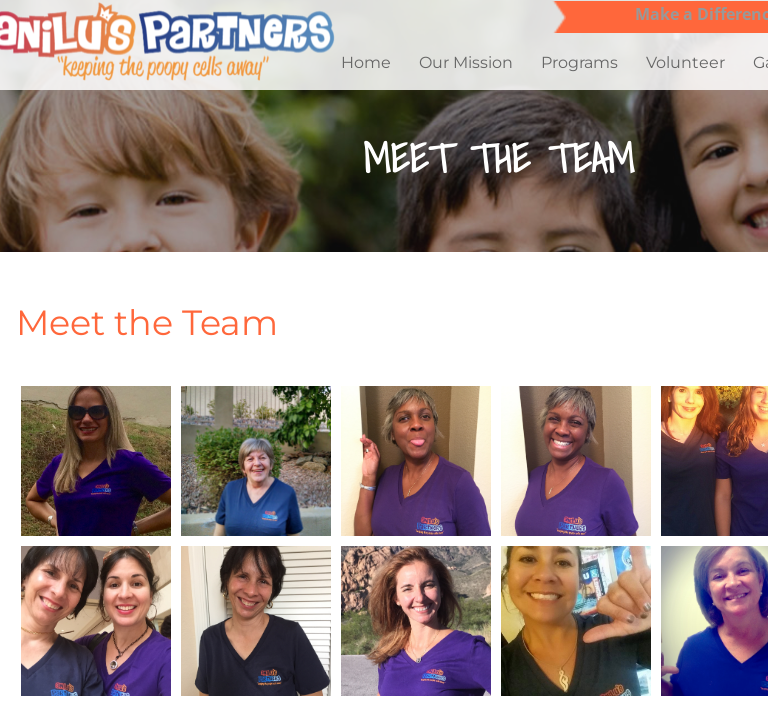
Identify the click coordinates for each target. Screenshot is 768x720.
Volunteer (685, 62)
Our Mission (466, 62)
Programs (579, 62)
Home (366, 62)
